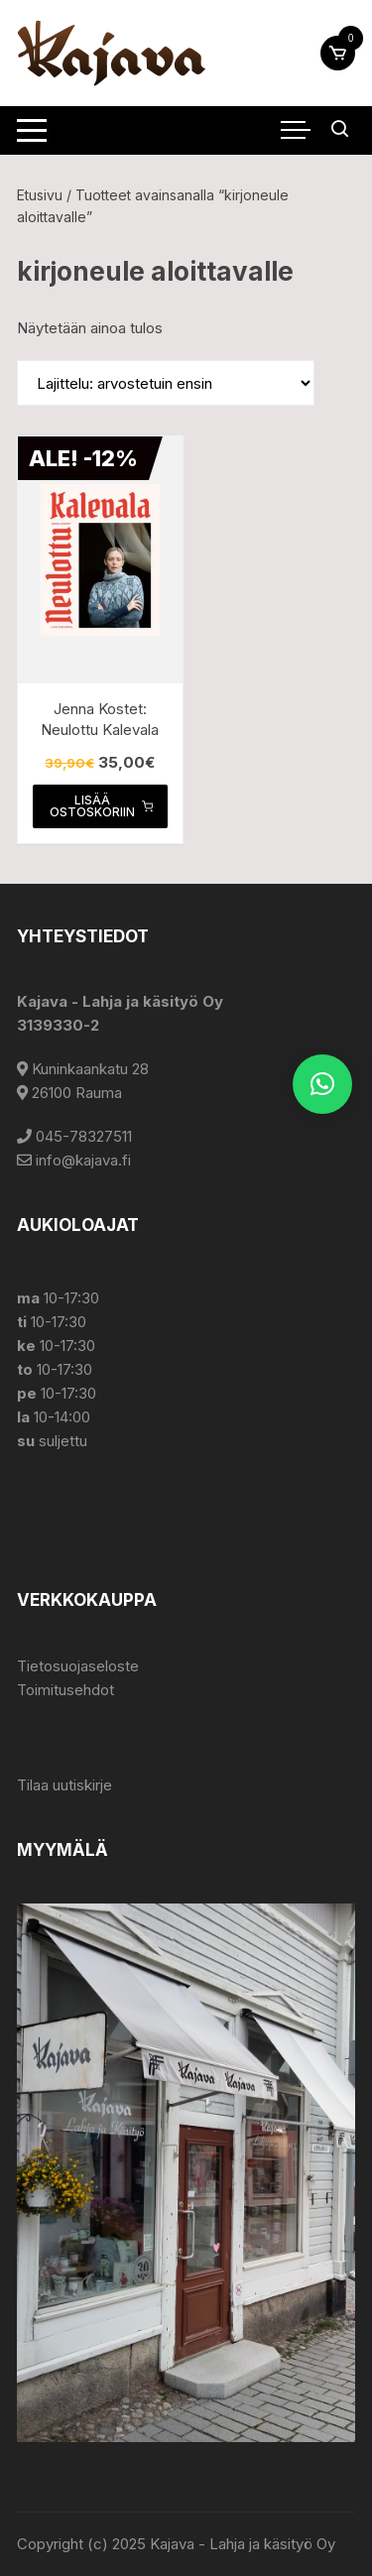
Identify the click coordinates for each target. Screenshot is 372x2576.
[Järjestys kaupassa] (165, 383)
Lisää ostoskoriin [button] (101, 806)
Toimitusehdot (65, 1689)
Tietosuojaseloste (78, 1665)
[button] (322, 1084)
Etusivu (39, 194)
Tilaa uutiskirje (64, 1785)
